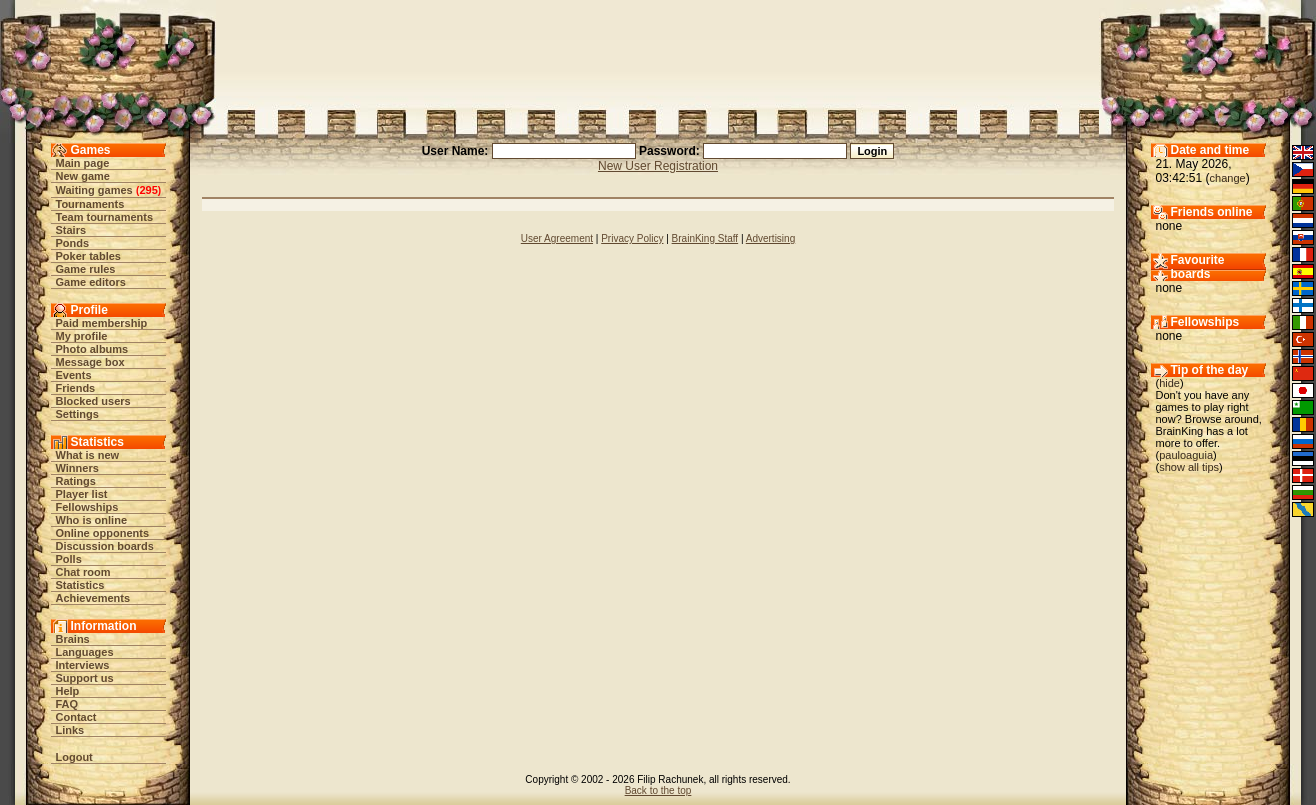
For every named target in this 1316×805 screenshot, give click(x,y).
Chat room (83, 572)
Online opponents (103, 533)
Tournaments (90, 204)
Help (68, 691)
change (1228, 178)
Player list (82, 494)
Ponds (73, 243)
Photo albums (92, 349)
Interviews (83, 665)
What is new (88, 455)
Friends (76, 388)
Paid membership (102, 323)
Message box (90, 362)
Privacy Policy (632, 238)
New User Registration (658, 166)
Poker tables (88, 256)
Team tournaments (105, 217)
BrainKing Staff (705, 238)
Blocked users (93, 401)
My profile (82, 336)
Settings (77, 414)
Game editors (91, 282)
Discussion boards (105, 546)
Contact (76, 717)
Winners (77, 468)
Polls (69, 559)
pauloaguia (1186, 455)
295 (148, 190)
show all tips (1189, 467)
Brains (73, 639)
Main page (83, 163)
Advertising (770, 238)
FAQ (67, 704)
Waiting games (94, 190)
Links (70, 730)
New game (83, 176)
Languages (85, 652)
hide (1169, 383)
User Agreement (557, 238)
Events (74, 375)
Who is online (92, 520)
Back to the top (658, 790)
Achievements (93, 598)
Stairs (71, 230)
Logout (74, 757)
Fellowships (87, 507)
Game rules (86, 269)
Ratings (76, 481)
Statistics (80, 585)
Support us (85, 678)
